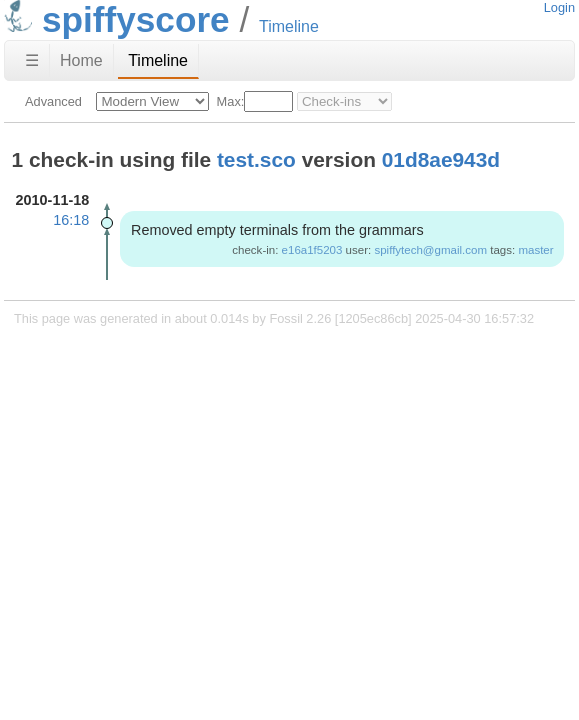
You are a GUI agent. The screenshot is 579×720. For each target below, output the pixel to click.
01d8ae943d (441, 159)
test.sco (256, 159)
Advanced (53, 101)
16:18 (71, 220)
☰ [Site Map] (32, 60)
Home (81, 60)
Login (559, 7)
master (535, 250)
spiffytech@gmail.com (430, 250)
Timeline (158, 60)
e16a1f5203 (312, 250)
